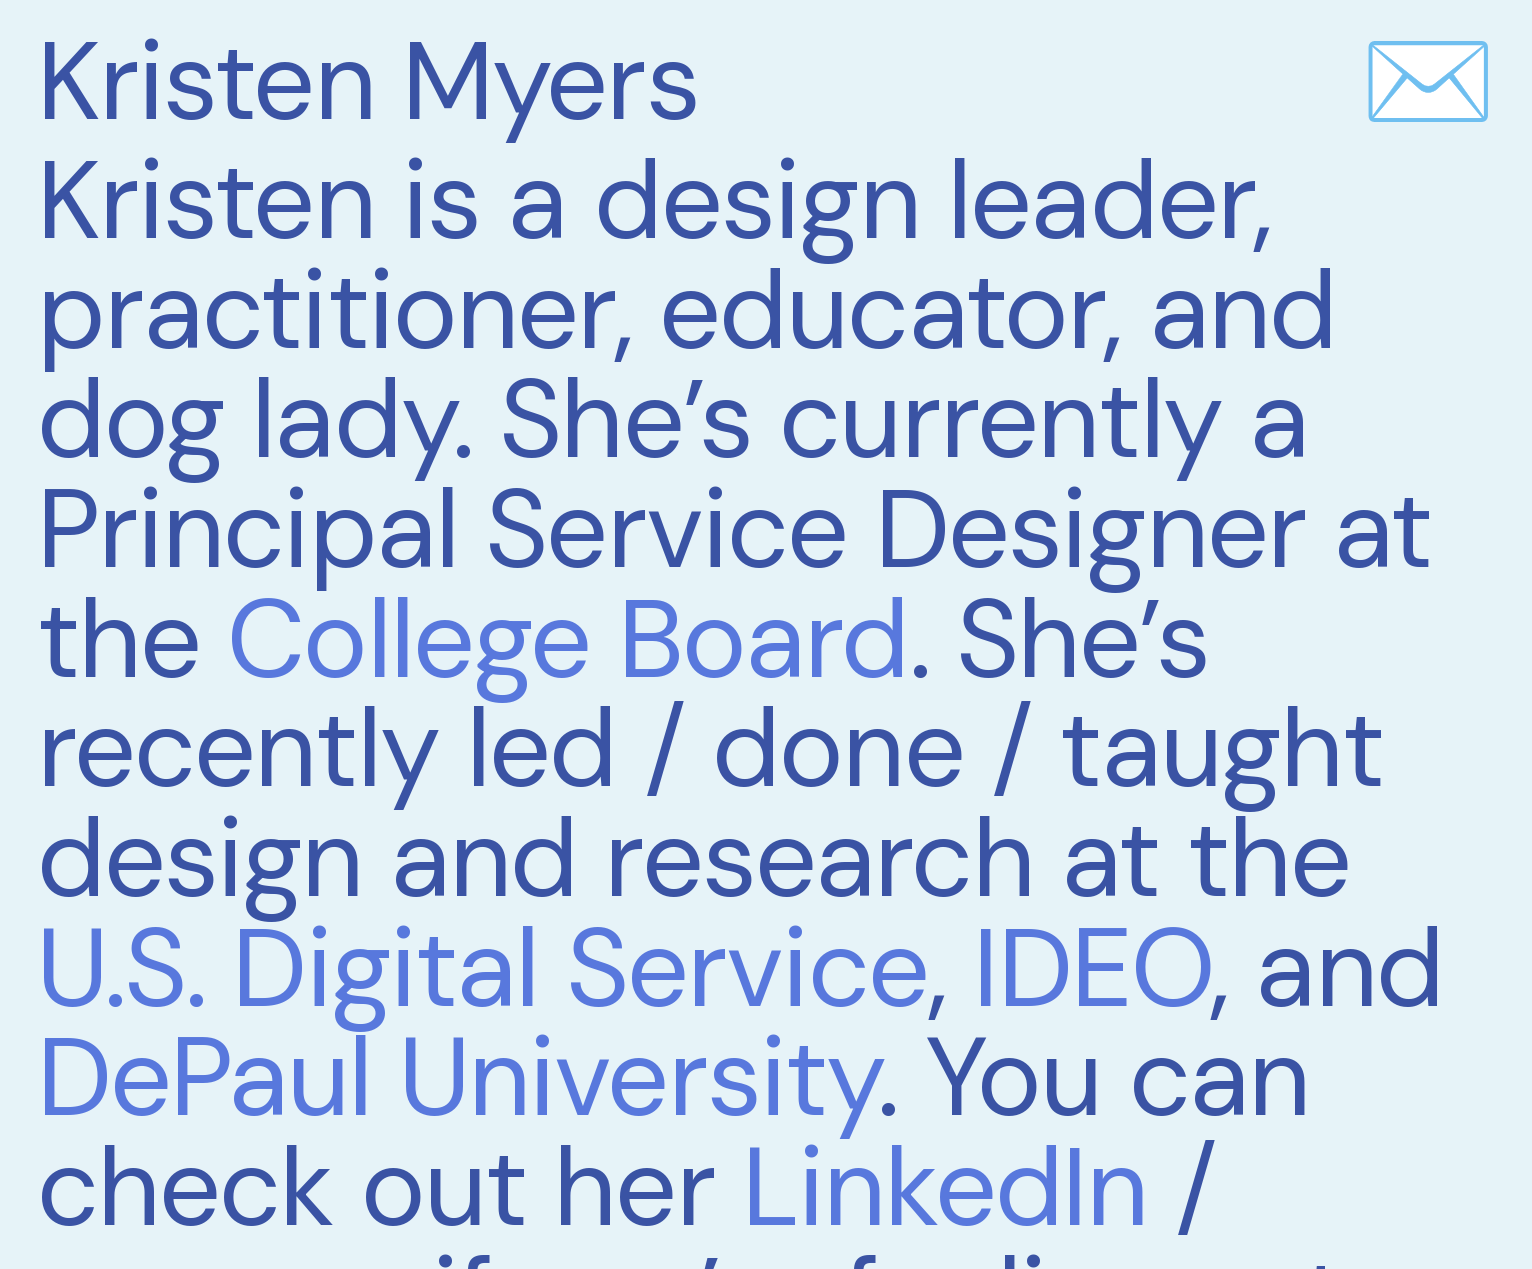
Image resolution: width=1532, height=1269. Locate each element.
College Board (567, 639)
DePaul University (457, 1077)
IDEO (1091, 968)
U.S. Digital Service (482, 968)
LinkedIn (944, 1187)
